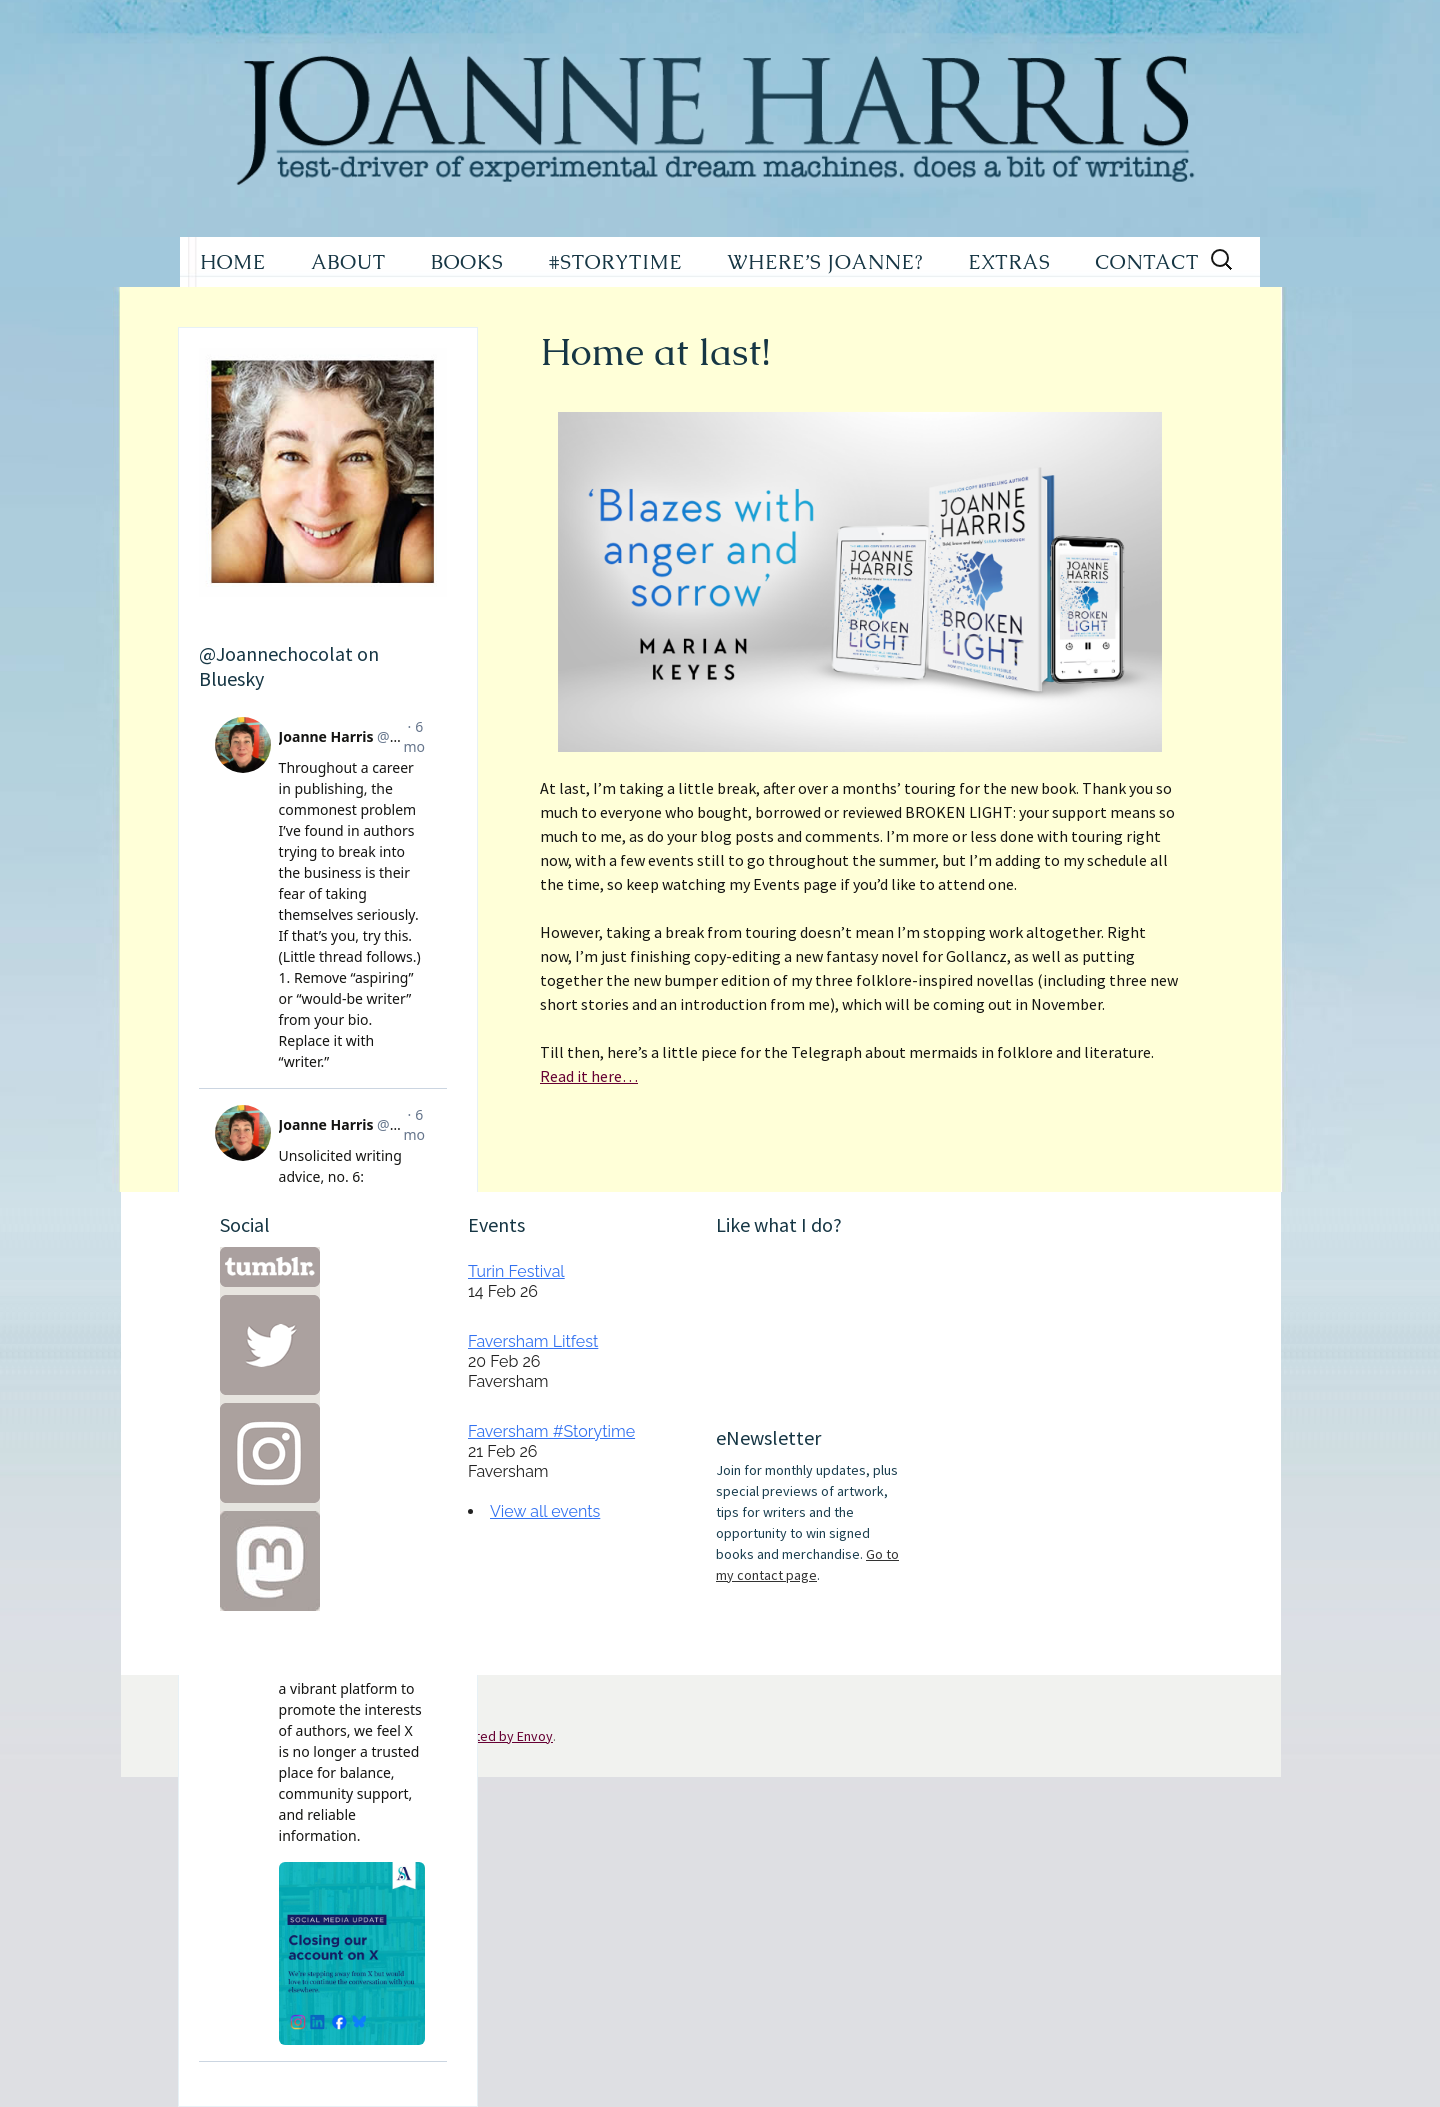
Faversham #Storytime (551, 1431)
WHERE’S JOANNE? (825, 262)
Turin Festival (516, 1271)
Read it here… (589, 1076)
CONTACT (1147, 262)
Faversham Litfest (533, 1341)
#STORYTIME (616, 262)
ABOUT (348, 262)
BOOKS (467, 262)
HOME (233, 262)
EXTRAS (1009, 262)
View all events (545, 1511)
